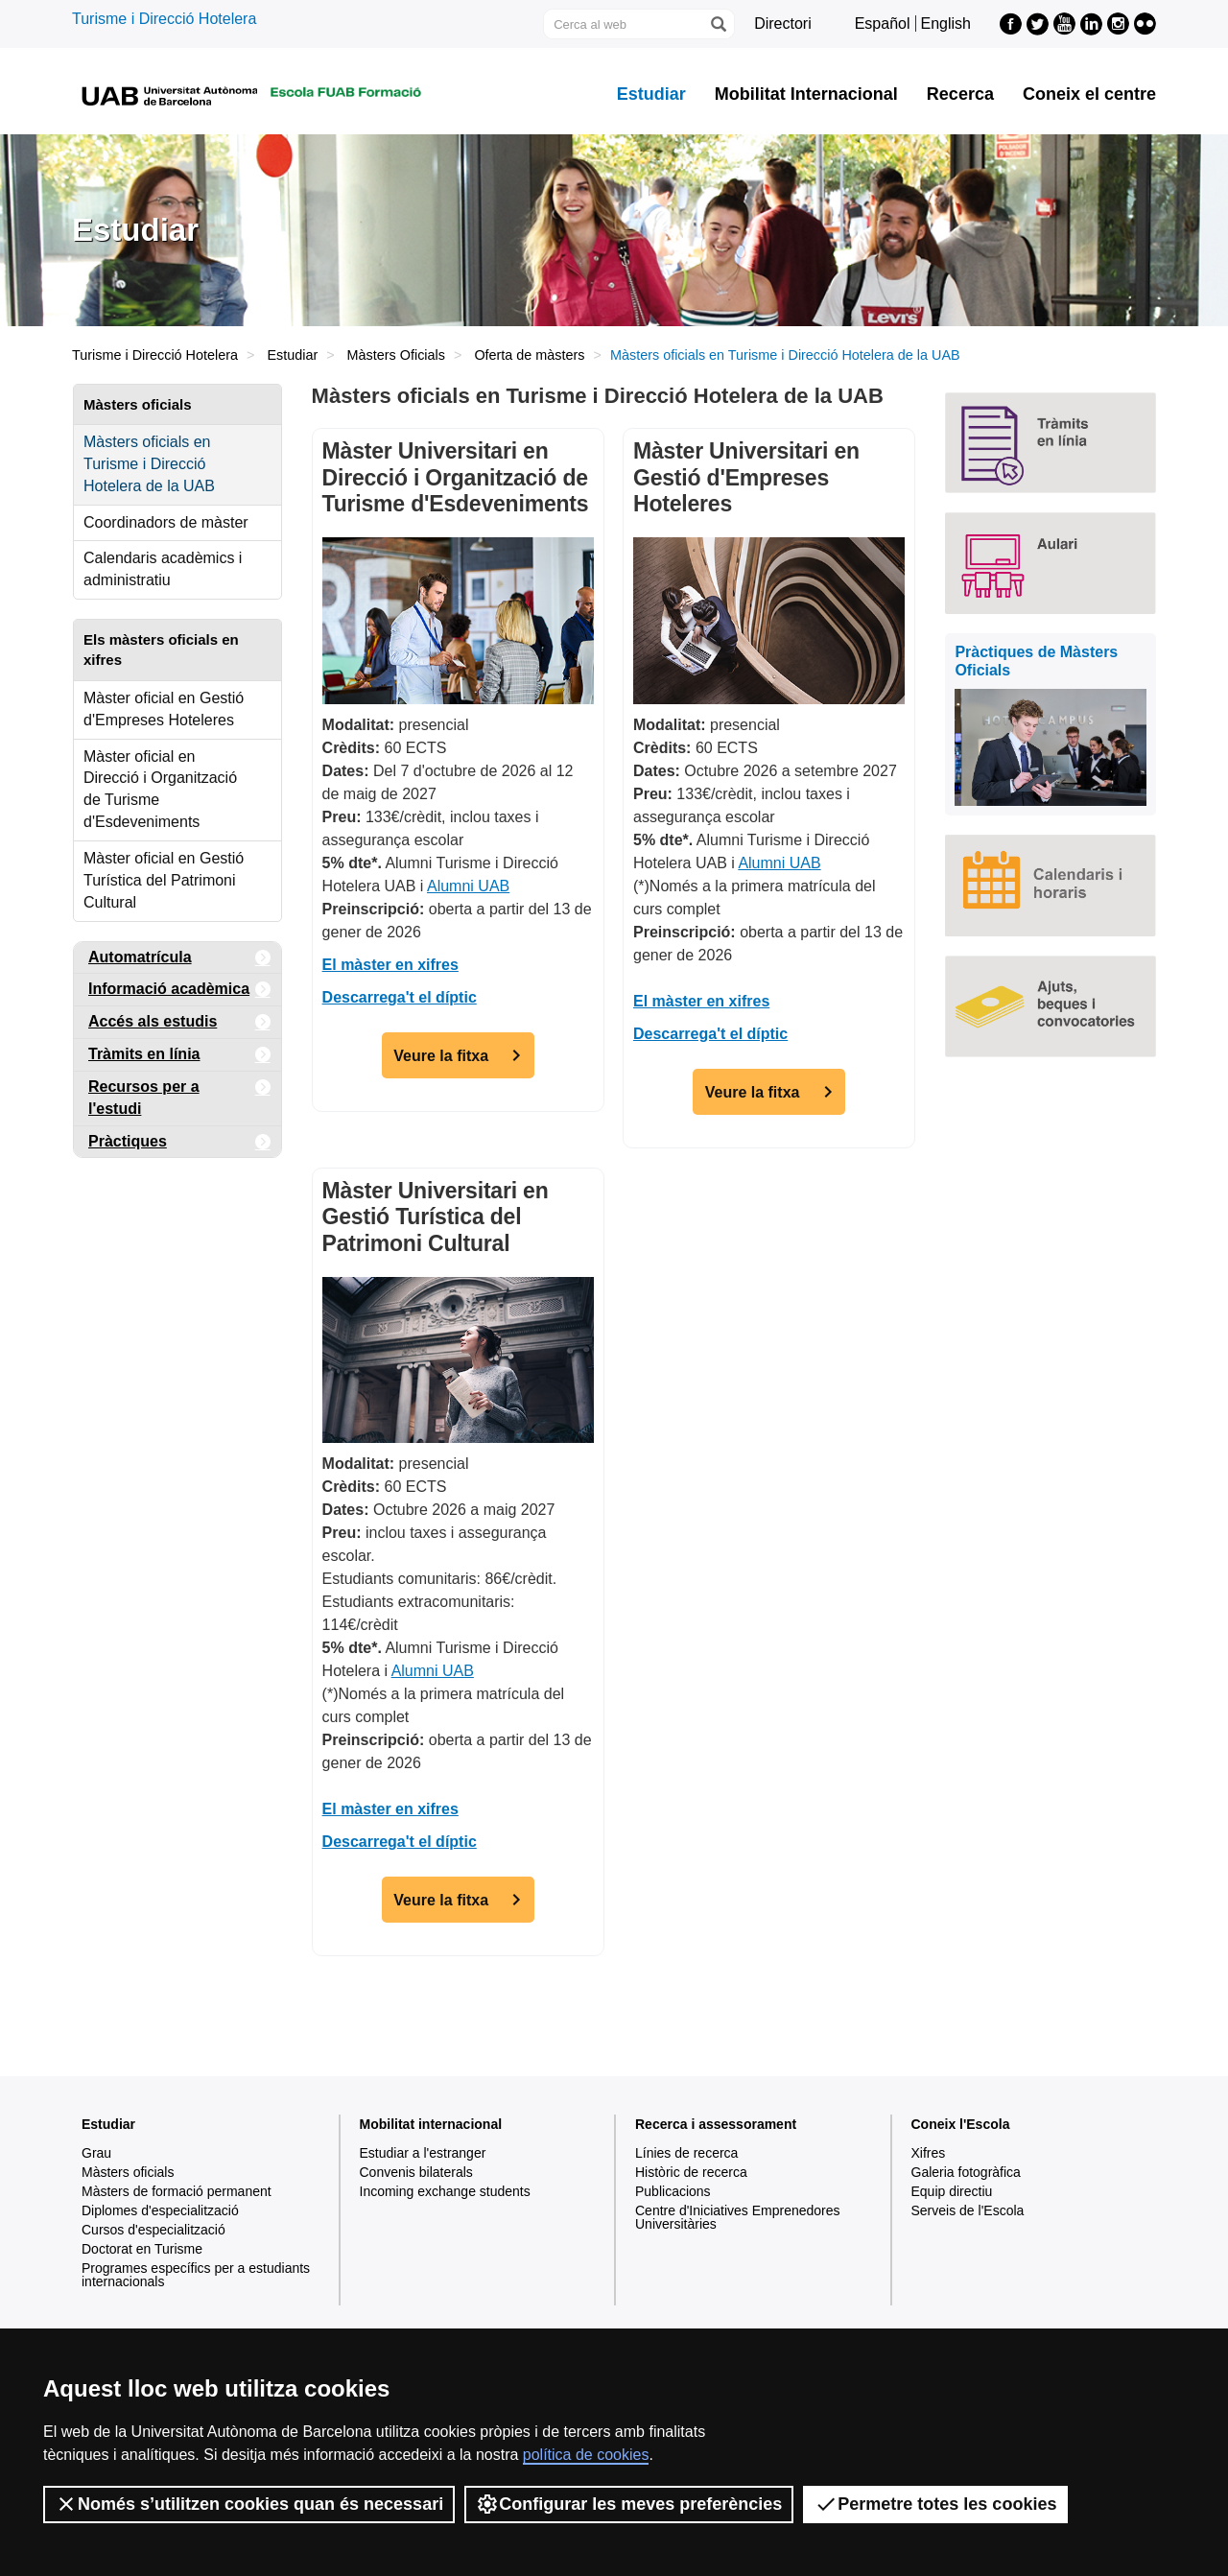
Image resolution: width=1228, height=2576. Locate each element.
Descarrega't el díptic (399, 997)
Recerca (960, 94)
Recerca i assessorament (715, 2124)
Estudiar (651, 94)
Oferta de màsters (529, 355)
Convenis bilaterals (416, 2172)
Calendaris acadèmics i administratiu (162, 569)
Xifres (928, 2153)
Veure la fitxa (440, 1056)
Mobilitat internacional (431, 2124)
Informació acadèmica (180, 989)
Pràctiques (180, 1142)
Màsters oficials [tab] (137, 404)
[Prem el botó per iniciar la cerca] (717, 23)
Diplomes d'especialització (160, 2210)
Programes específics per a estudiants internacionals (196, 2274)
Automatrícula (180, 958)
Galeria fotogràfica (966, 2172)
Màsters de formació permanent (177, 2191)
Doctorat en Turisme (142, 2249)
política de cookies (586, 2454)
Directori (783, 23)
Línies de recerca (686, 2153)
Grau (96, 2153)
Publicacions (673, 2191)
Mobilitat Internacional (806, 94)
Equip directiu (952, 2191)
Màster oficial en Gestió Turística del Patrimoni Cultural (163, 880)
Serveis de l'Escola (968, 2210)
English (946, 23)
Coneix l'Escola (960, 2124)
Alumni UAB (468, 886)
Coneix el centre (1089, 94)
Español (882, 23)
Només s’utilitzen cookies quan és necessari (249, 2504)
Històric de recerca (691, 2172)
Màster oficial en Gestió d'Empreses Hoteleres (163, 709)
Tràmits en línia (180, 1055)
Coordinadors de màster (165, 522)
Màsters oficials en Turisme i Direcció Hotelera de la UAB (149, 464)
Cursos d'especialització (153, 2229)
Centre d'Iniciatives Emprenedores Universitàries (737, 2217)
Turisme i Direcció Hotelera (164, 19)
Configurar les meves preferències (629, 2504)
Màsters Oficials (396, 355)
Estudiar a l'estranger (423, 2153)
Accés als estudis (180, 1022)
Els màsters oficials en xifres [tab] (161, 649)
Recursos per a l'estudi (180, 1094)
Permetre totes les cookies (935, 2504)
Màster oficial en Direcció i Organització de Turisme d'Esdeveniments (160, 789)
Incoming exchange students (445, 2191)
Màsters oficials (128, 2172)
